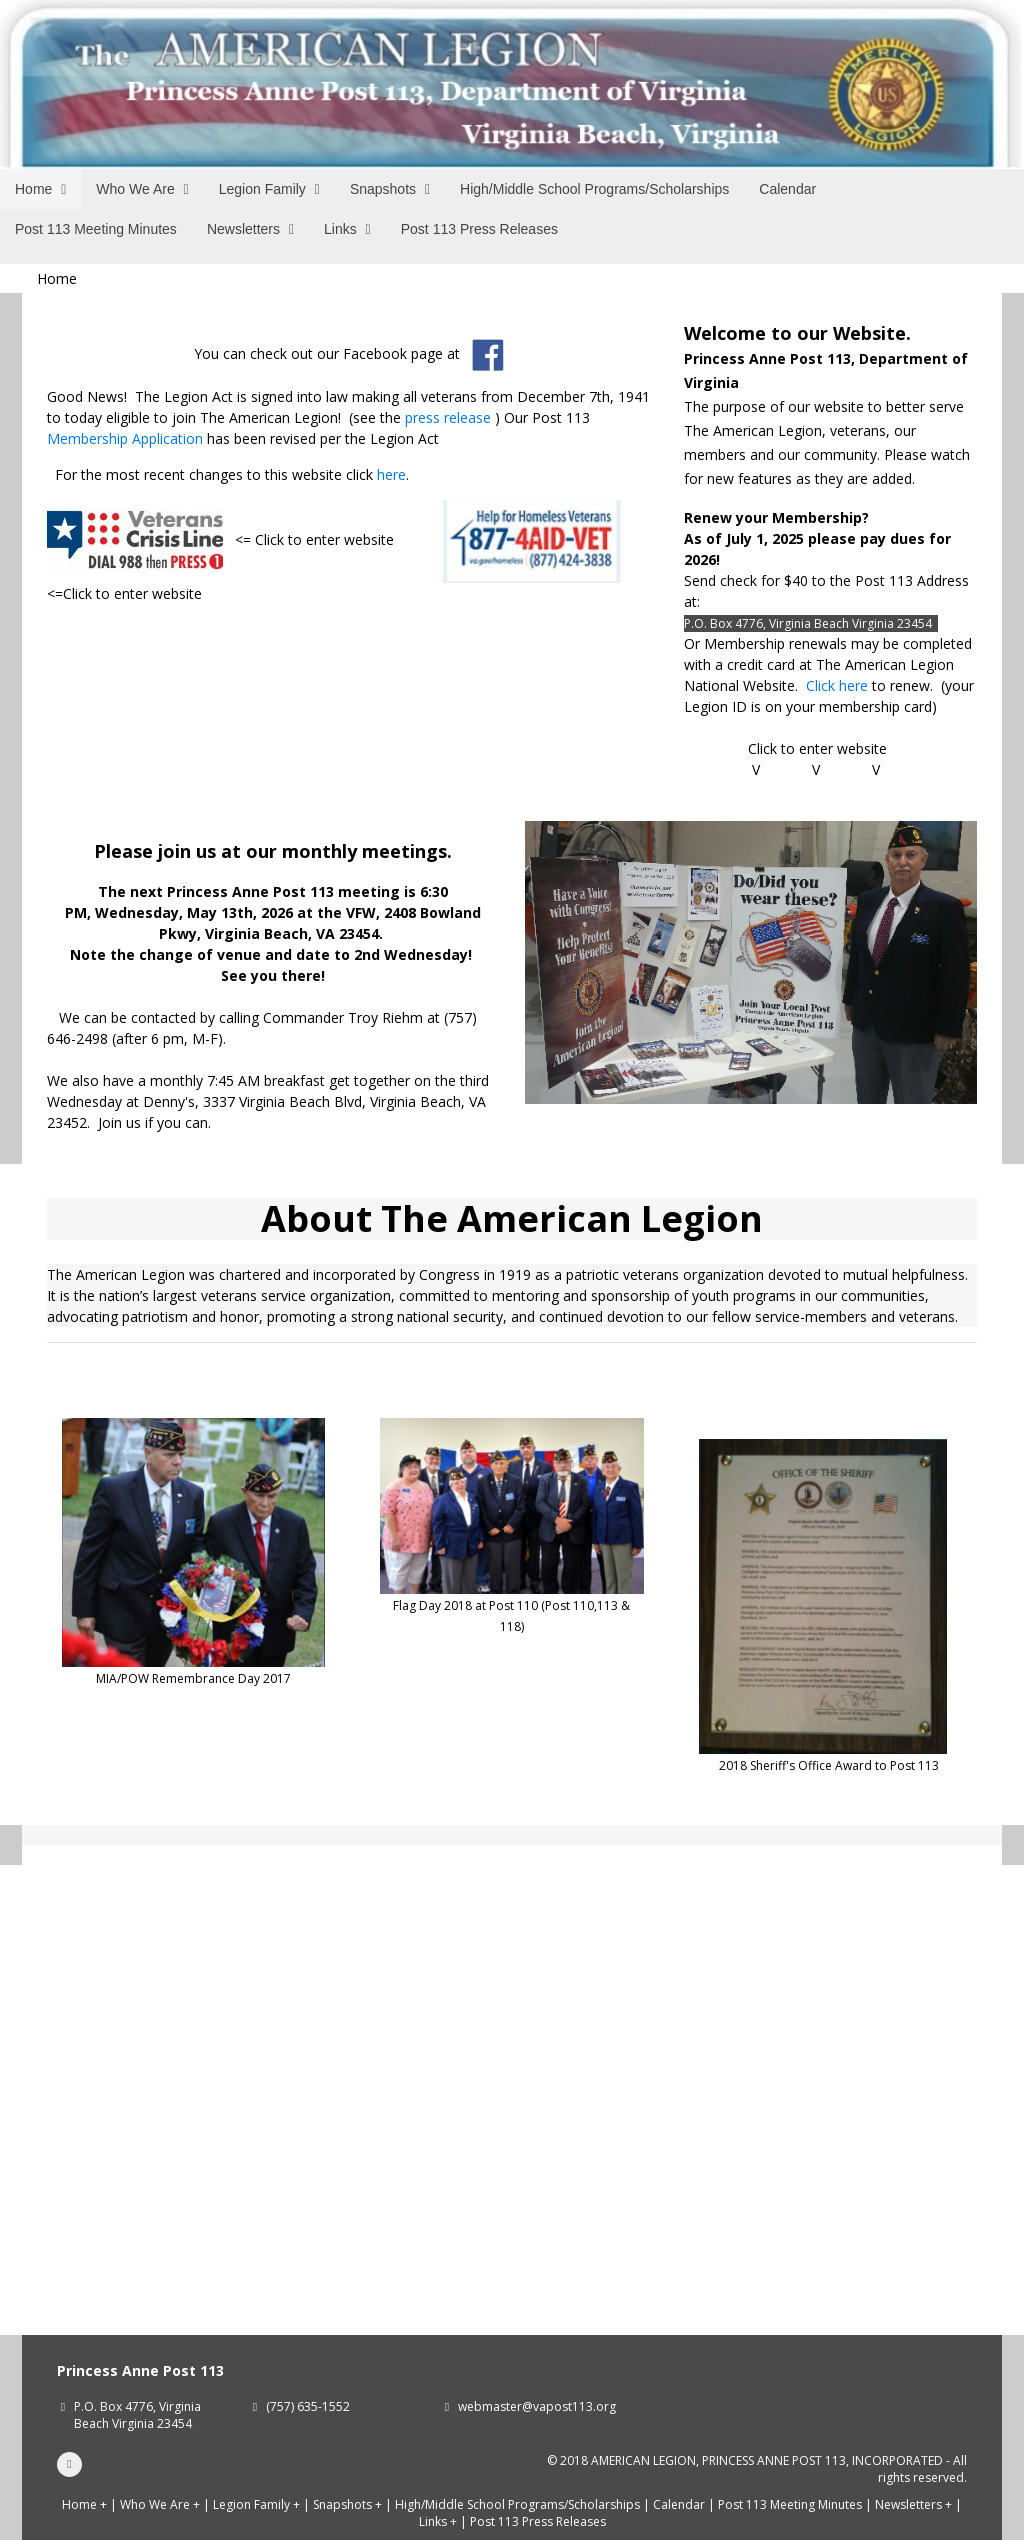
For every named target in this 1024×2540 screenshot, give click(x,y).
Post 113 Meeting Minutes (790, 2504)
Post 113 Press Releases (538, 2521)
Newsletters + (913, 2504)
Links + (438, 2521)
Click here (837, 685)
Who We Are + (160, 2504)
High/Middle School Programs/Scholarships (517, 2504)
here (391, 474)
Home (57, 278)
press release (448, 417)
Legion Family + (256, 2504)
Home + (84, 2504)
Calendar (679, 2504)
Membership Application (125, 438)
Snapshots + (347, 2504)
